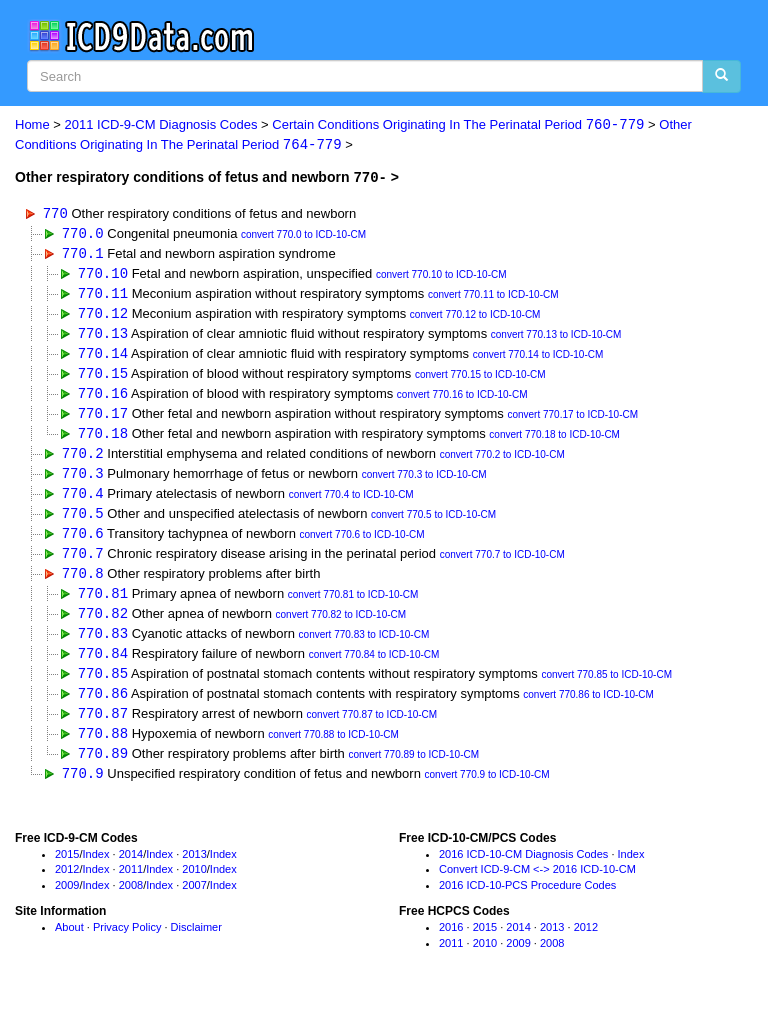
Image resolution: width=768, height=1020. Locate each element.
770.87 (103, 727)
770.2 (83, 459)
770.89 (103, 768)
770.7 (83, 562)
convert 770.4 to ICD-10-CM (351, 503)
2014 (131, 870)
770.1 (83, 254)
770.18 (103, 439)
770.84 (103, 665)
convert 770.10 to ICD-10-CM (441, 276)
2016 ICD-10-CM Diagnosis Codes (523, 870)
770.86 (103, 706)
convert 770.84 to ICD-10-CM (374, 667)
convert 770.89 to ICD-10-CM (413, 770)
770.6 (83, 542)
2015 (67, 870)
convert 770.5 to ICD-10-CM (433, 523)
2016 (451, 943)
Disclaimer (196, 943)
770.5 (83, 521)
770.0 (83, 233)
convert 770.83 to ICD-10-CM (364, 647)
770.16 (103, 398)
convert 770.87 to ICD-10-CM (372, 729)
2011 (131, 886)
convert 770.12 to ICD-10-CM (475, 318)
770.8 (83, 583)
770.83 (103, 645)
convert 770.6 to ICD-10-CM (361, 544)
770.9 (83, 788)
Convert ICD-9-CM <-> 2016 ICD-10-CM (537, 886)
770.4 (83, 501)
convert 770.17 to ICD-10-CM (572, 420)
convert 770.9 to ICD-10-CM (487, 790)
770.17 (103, 418)
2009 (67, 902)
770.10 (103, 274)
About (69, 943)
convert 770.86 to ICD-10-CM (588, 708)
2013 (194, 870)
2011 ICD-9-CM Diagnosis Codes (161, 125)
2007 (194, 902)
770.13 (103, 336)
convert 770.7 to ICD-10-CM (502, 564)
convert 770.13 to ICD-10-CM (556, 338)
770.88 (103, 747)
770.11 (103, 295)
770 (55, 213)
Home (32, 125)
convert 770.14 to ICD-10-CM (538, 359)
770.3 (83, 480)
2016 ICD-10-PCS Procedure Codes (527, 902)
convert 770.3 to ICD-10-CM (424, 482)
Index (96, 870)
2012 (67, 886)
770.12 (103, 316)
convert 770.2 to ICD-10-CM (502, 461)
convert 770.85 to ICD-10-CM (606, 688)
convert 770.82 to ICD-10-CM (341, 626)
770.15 (103, 377)
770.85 (103, 686)
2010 (194, 886)
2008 (131, 902)
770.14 (103, 357)
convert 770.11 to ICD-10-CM (493, 297)
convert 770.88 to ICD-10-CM (333, 749)
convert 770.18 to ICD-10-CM (554, 441)
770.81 (103, 603)
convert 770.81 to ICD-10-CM (353, 605)
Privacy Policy (127, 943)
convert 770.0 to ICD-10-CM (303, 235)
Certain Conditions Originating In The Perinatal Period (458, 125)
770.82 (103, 624)
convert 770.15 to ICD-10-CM (480, 379)
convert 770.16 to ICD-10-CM (462, 400)
